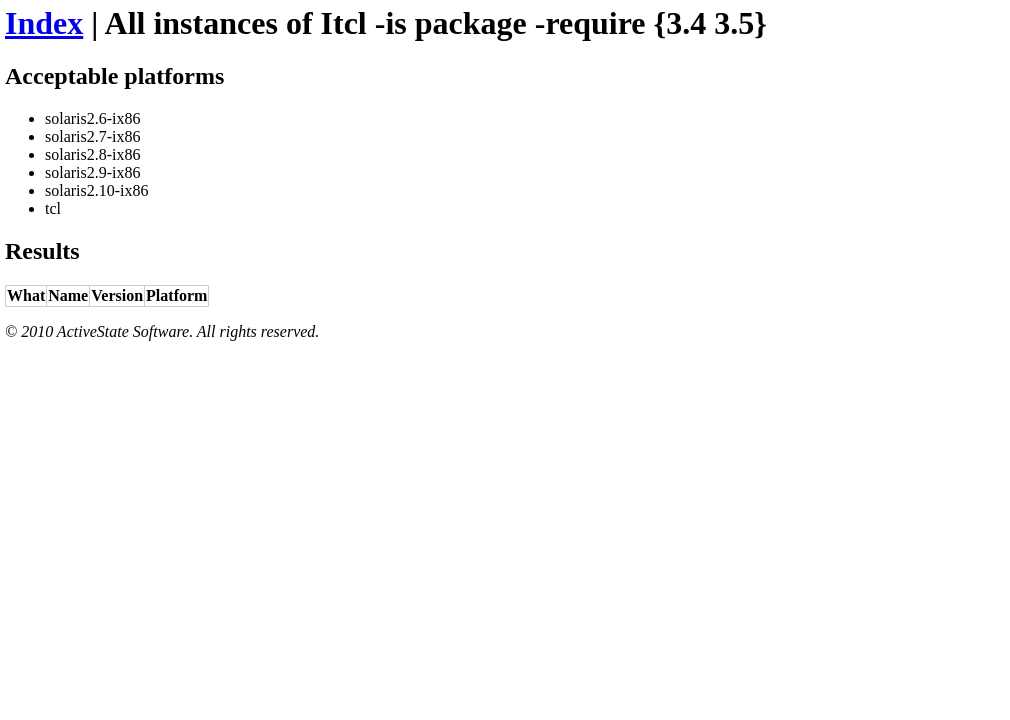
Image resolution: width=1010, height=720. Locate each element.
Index (44, 23)
